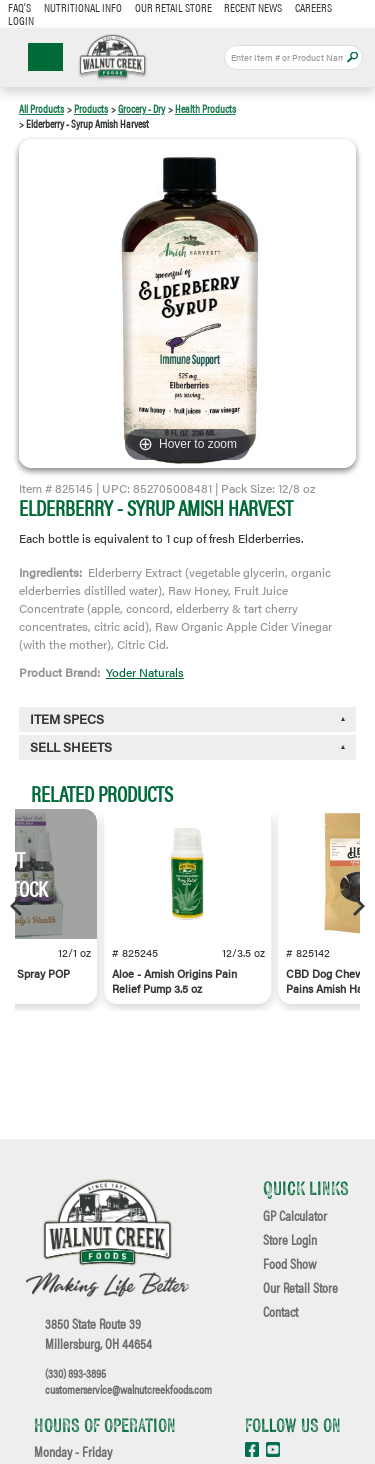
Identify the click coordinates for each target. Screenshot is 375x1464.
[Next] (357, 906)
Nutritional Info (83, 7)
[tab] (188, 747)
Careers (313, 7)
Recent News (253, 7)
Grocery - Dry (141, 108)
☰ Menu (45, 57)
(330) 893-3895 (75, 1373)
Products (91, 108)
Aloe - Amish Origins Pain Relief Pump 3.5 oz (174, 981)
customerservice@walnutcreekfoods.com (128, 1389)
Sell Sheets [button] (71, 747)
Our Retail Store (173, 7)
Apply (352, 57)
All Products (41, 108)
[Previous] (18, 906)
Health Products (205, 108)
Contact (280, 1312)
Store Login (290, 1240)
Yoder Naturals (145, 672)
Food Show (289, 1264)
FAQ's (19, 7)
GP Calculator (295, 1216)
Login (21, 20)
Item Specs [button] (67, 719)
